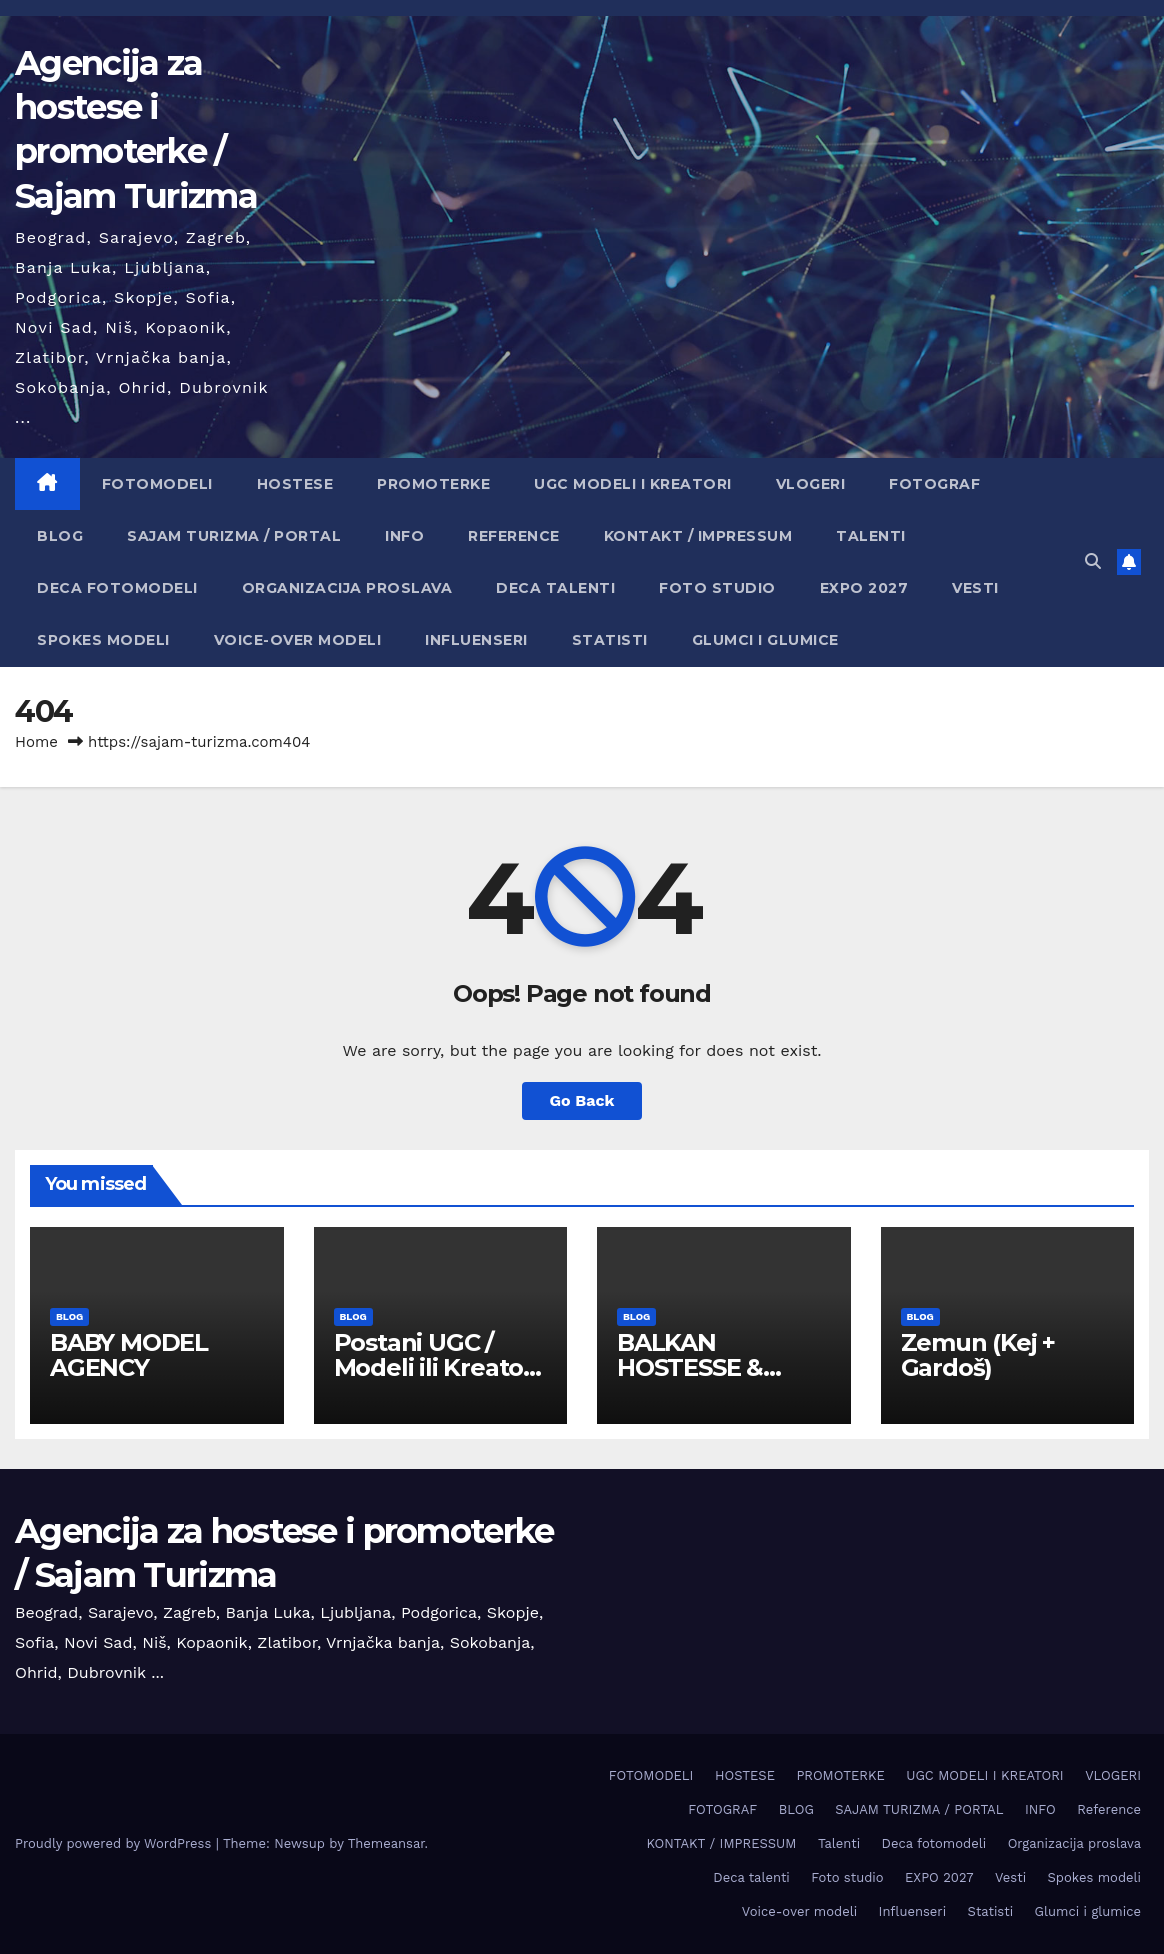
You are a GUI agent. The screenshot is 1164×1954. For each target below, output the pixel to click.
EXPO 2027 (864, 588)
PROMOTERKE (433, 484)
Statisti (610, 640)
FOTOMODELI (157, 484)
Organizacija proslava (347, 588)
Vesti (975, 588)
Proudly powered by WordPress (115, 1843)
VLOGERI (811, 484)
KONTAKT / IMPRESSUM (698, 536)
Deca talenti (555, 588)
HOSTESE (295, 484)
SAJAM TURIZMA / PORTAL (234, 536)
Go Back (582, 1100)
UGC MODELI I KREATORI (633, 484)
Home (36, 742)
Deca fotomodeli (117, 588)
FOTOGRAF (934, 484)
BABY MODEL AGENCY (129, 1355)
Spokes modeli (103, 640)
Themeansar (386, 1843)
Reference (514, 536)
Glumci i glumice (765, 640)
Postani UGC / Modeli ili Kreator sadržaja (433, 1367)
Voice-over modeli (298, 640)
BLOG (60, 536)
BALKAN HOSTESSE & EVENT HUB (690, 1367)
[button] (1093, 561)
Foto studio (717, 588)
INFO (404, 536)
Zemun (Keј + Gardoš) (978, 1355)
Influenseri (476, 640)
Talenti (871, 536)
